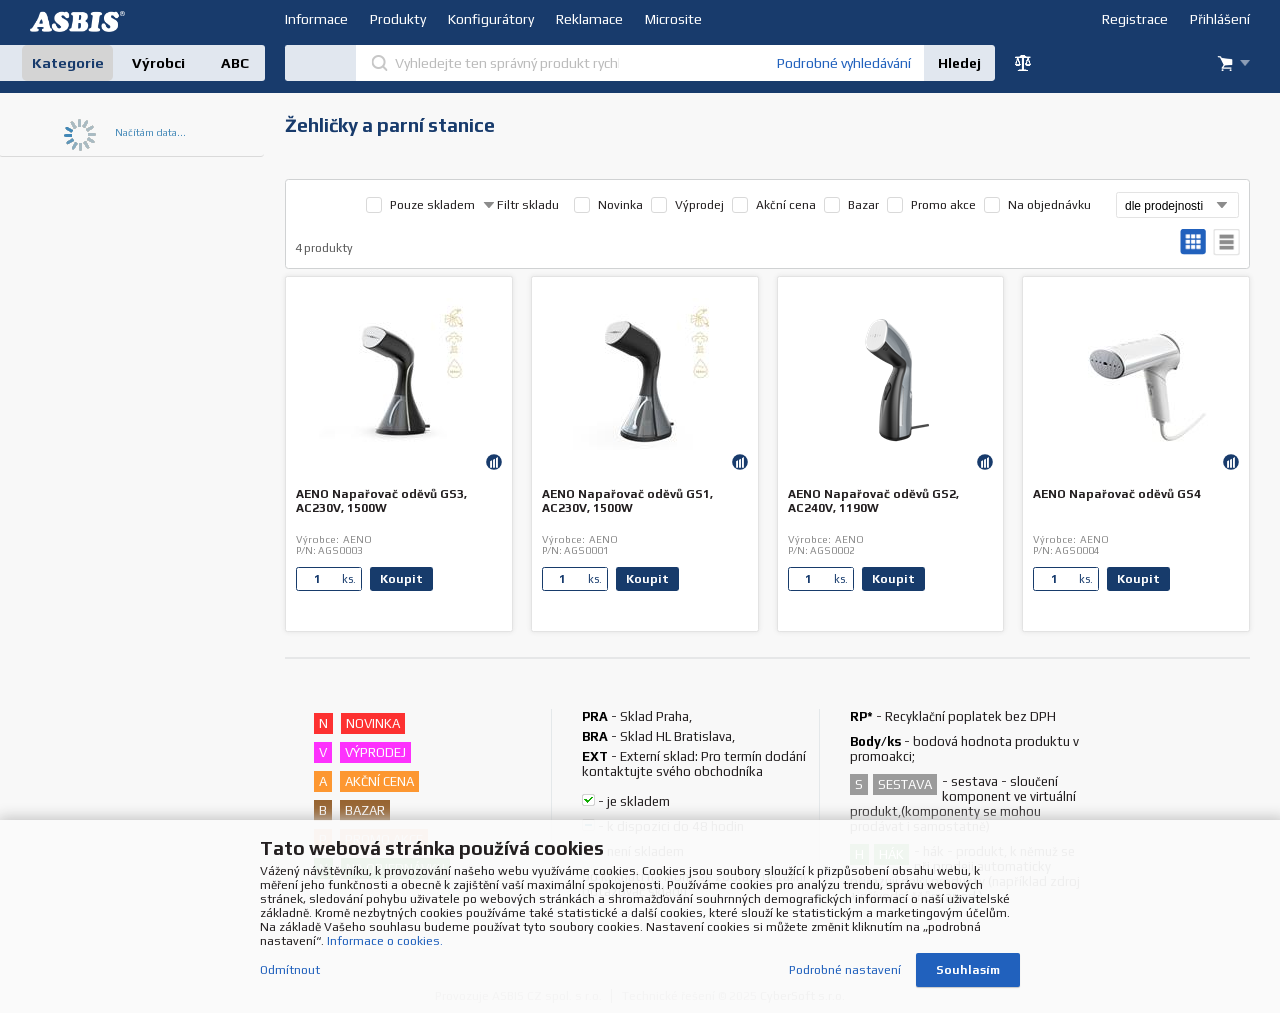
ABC (235, 63)
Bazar (863, 205)
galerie (1193, 242)
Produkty (398, 19)
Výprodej (699, 205)
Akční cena (786, 205)
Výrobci (158, 63)
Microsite (673, 19)
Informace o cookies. (385, 942)
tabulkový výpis (1226, 242)
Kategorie (68, 63)
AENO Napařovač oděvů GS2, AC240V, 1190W (873, 501)
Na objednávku (1049, 205)
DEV (80, 21)
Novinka (620, 205)
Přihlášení (1220, 19)
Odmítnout (290, 971)
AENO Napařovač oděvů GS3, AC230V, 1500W (381, 501)
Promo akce (943, 205)
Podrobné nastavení (845, 971)
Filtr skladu (521, 205)
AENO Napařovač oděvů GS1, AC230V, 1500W (627, 501)
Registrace (1135, 19)
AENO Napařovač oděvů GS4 (1117, 494)
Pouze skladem (432, 205)
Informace (316, 19)
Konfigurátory (491, 19)
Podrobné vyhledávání (844, 63)
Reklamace (589, 19)
